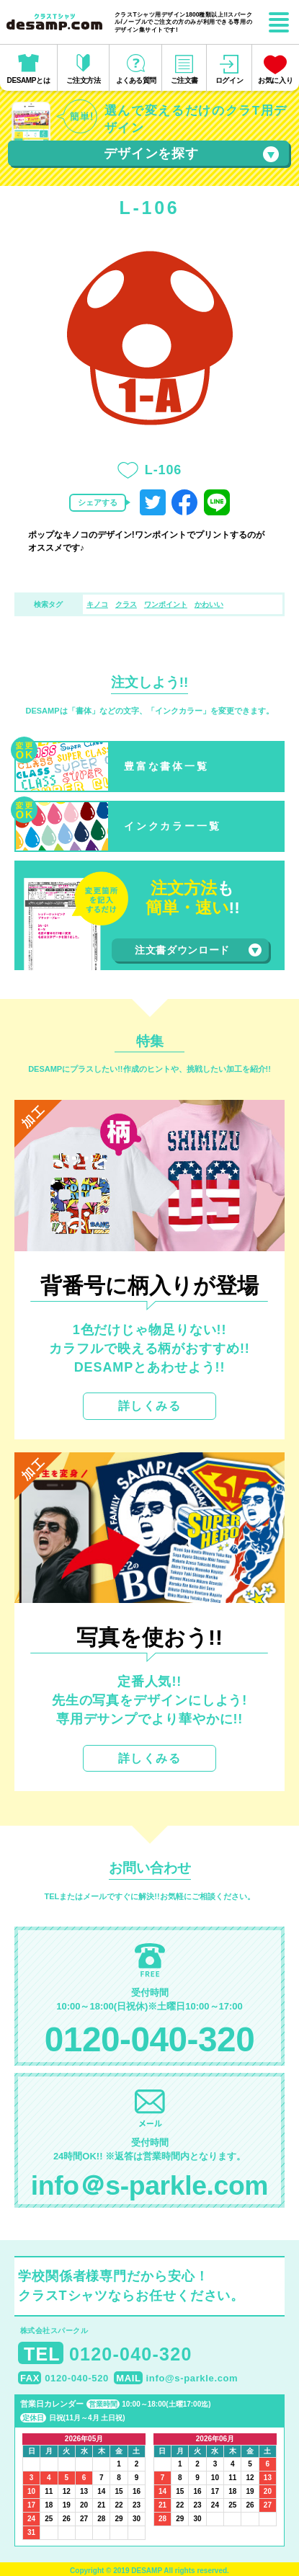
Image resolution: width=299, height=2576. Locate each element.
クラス (126, 604)
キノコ (97, 604)
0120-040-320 (149, 2039)
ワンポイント (165, 604)
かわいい (209, 604)
